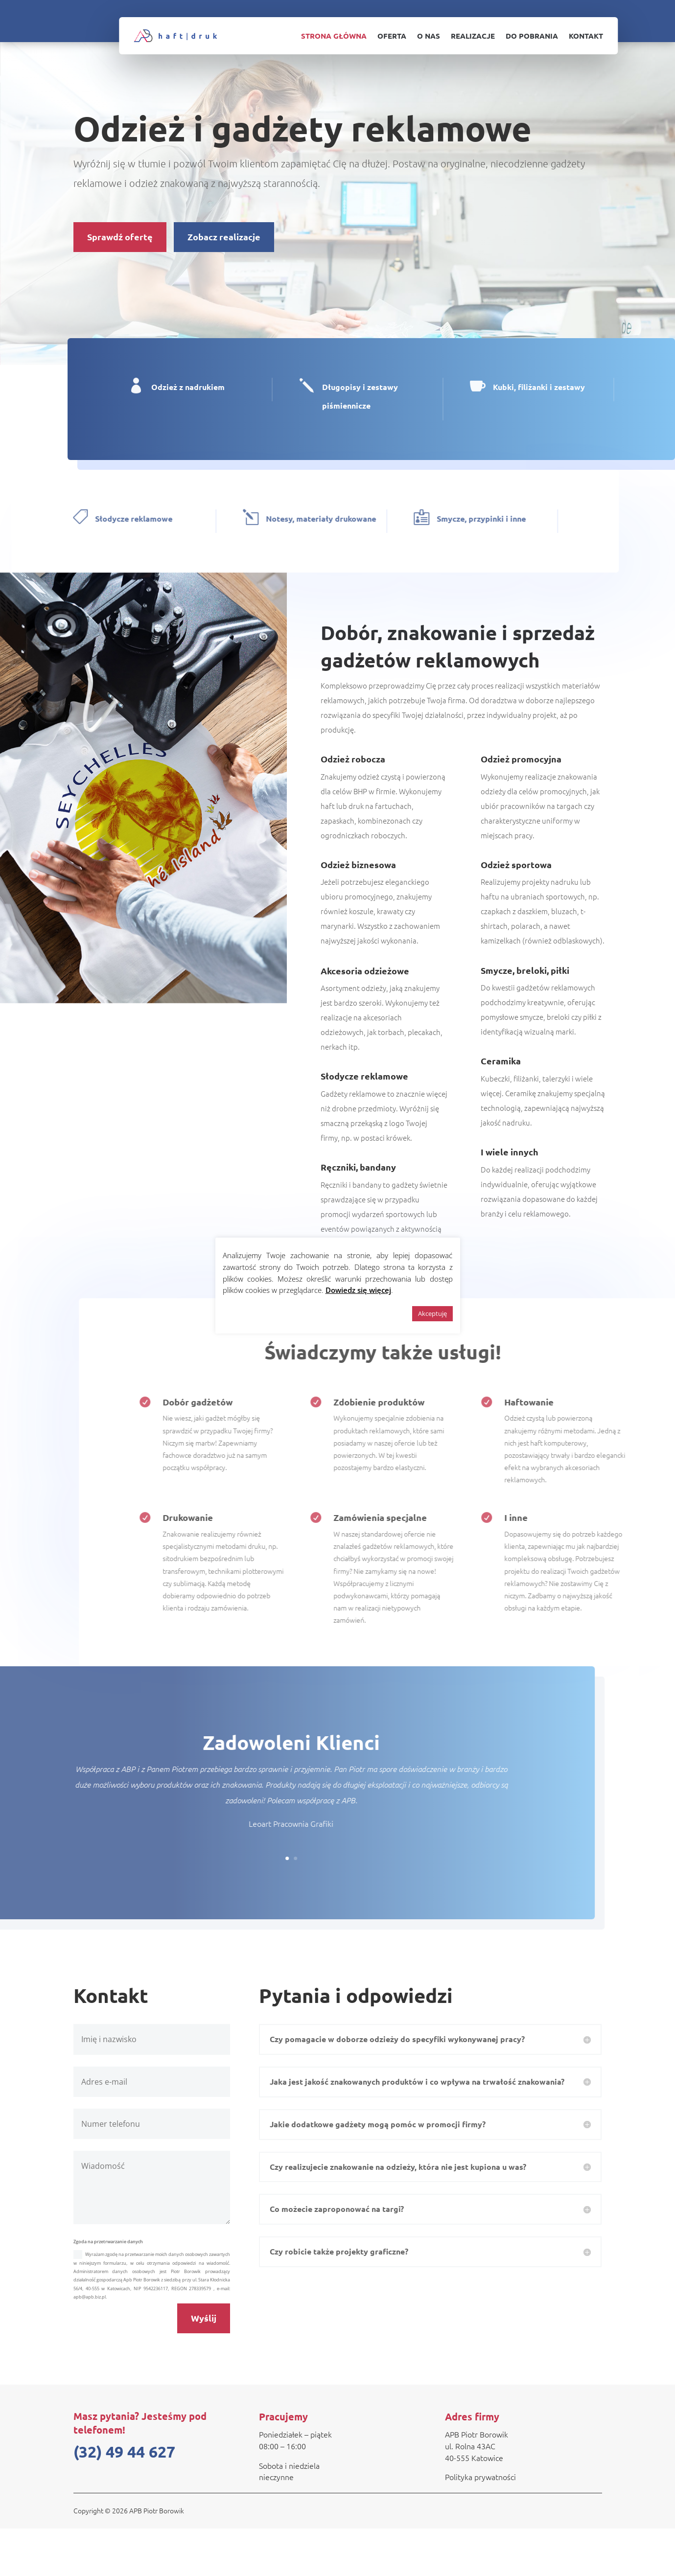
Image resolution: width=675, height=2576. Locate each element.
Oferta (391, 36)
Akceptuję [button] (432, 1313)
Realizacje (473, 36)
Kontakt (586, 36)
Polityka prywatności (480, 2524)
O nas (428, 36)
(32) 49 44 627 (124, 2499)
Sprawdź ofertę (120, 243)
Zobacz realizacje (223, 243)
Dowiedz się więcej (358, 1290)
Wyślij (203, 2365)
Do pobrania (532, 36)
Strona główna (334, 36)
